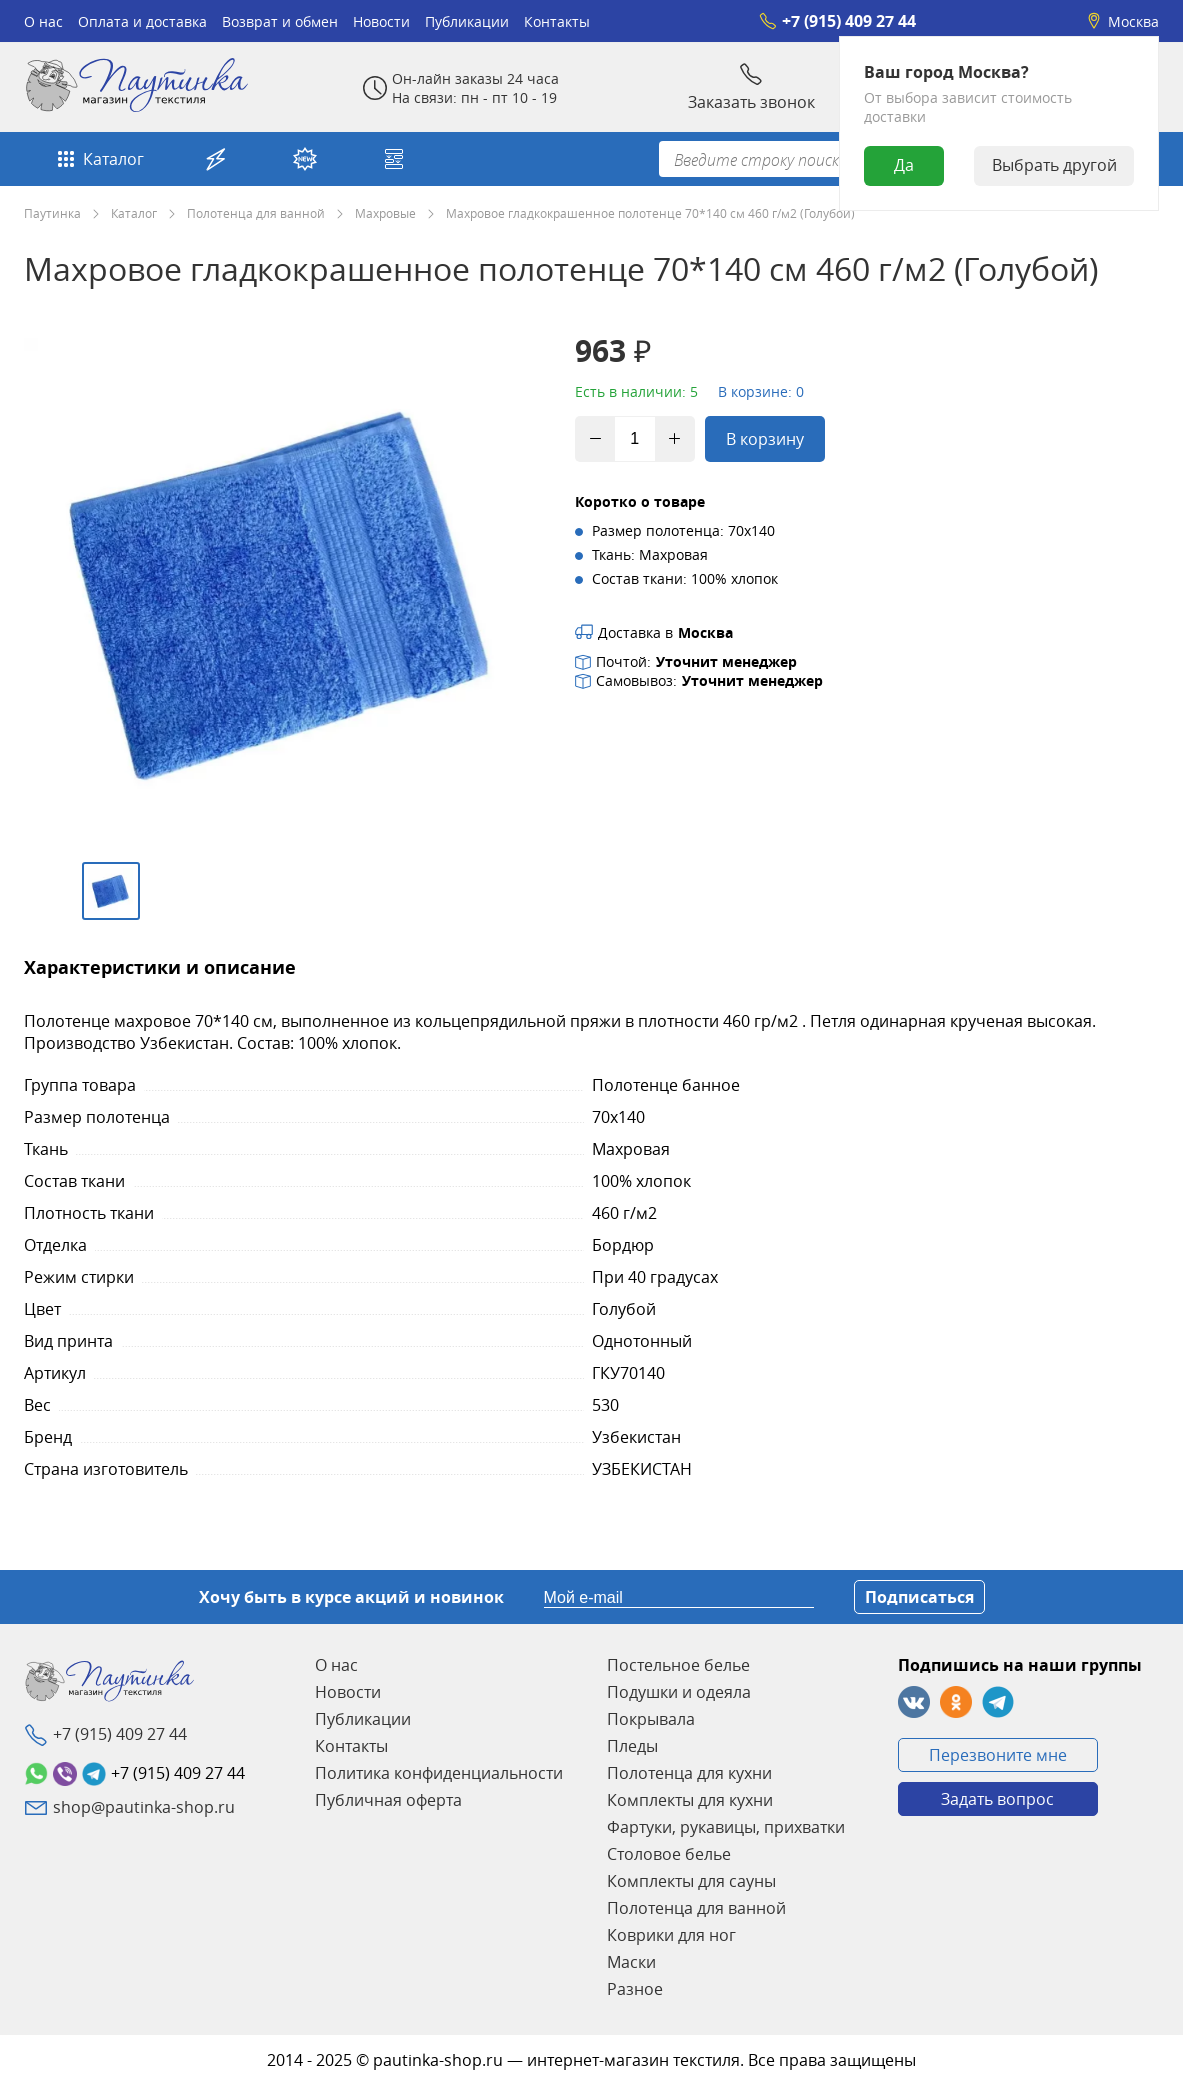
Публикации (467, 21)
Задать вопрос (997, 1799)
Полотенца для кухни (689, 1773)
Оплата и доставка (142, 21)
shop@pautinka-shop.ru (144, 1807)
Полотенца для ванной (256, 213)
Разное (635, 1989)
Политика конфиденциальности (439, 1773)
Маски (631, 1962)
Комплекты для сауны (691, 1881)
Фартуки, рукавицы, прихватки (726, 1827)
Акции (216, 159)
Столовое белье (669, 1854)
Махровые (385, 213)
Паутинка (52, 213)
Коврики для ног (671, 1935)
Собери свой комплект (394, 159)
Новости (381, 21)
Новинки (305, 159)
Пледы (632, 1746)
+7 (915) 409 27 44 (837, 21)
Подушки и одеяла (679, 1692)
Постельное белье (678, 1665)
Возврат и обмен (280, 21)
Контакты (557, 21)
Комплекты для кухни (690, 1800)
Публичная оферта (388, 1800)
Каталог (99, 159)
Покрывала (651, 1719)
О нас (43, 21)
